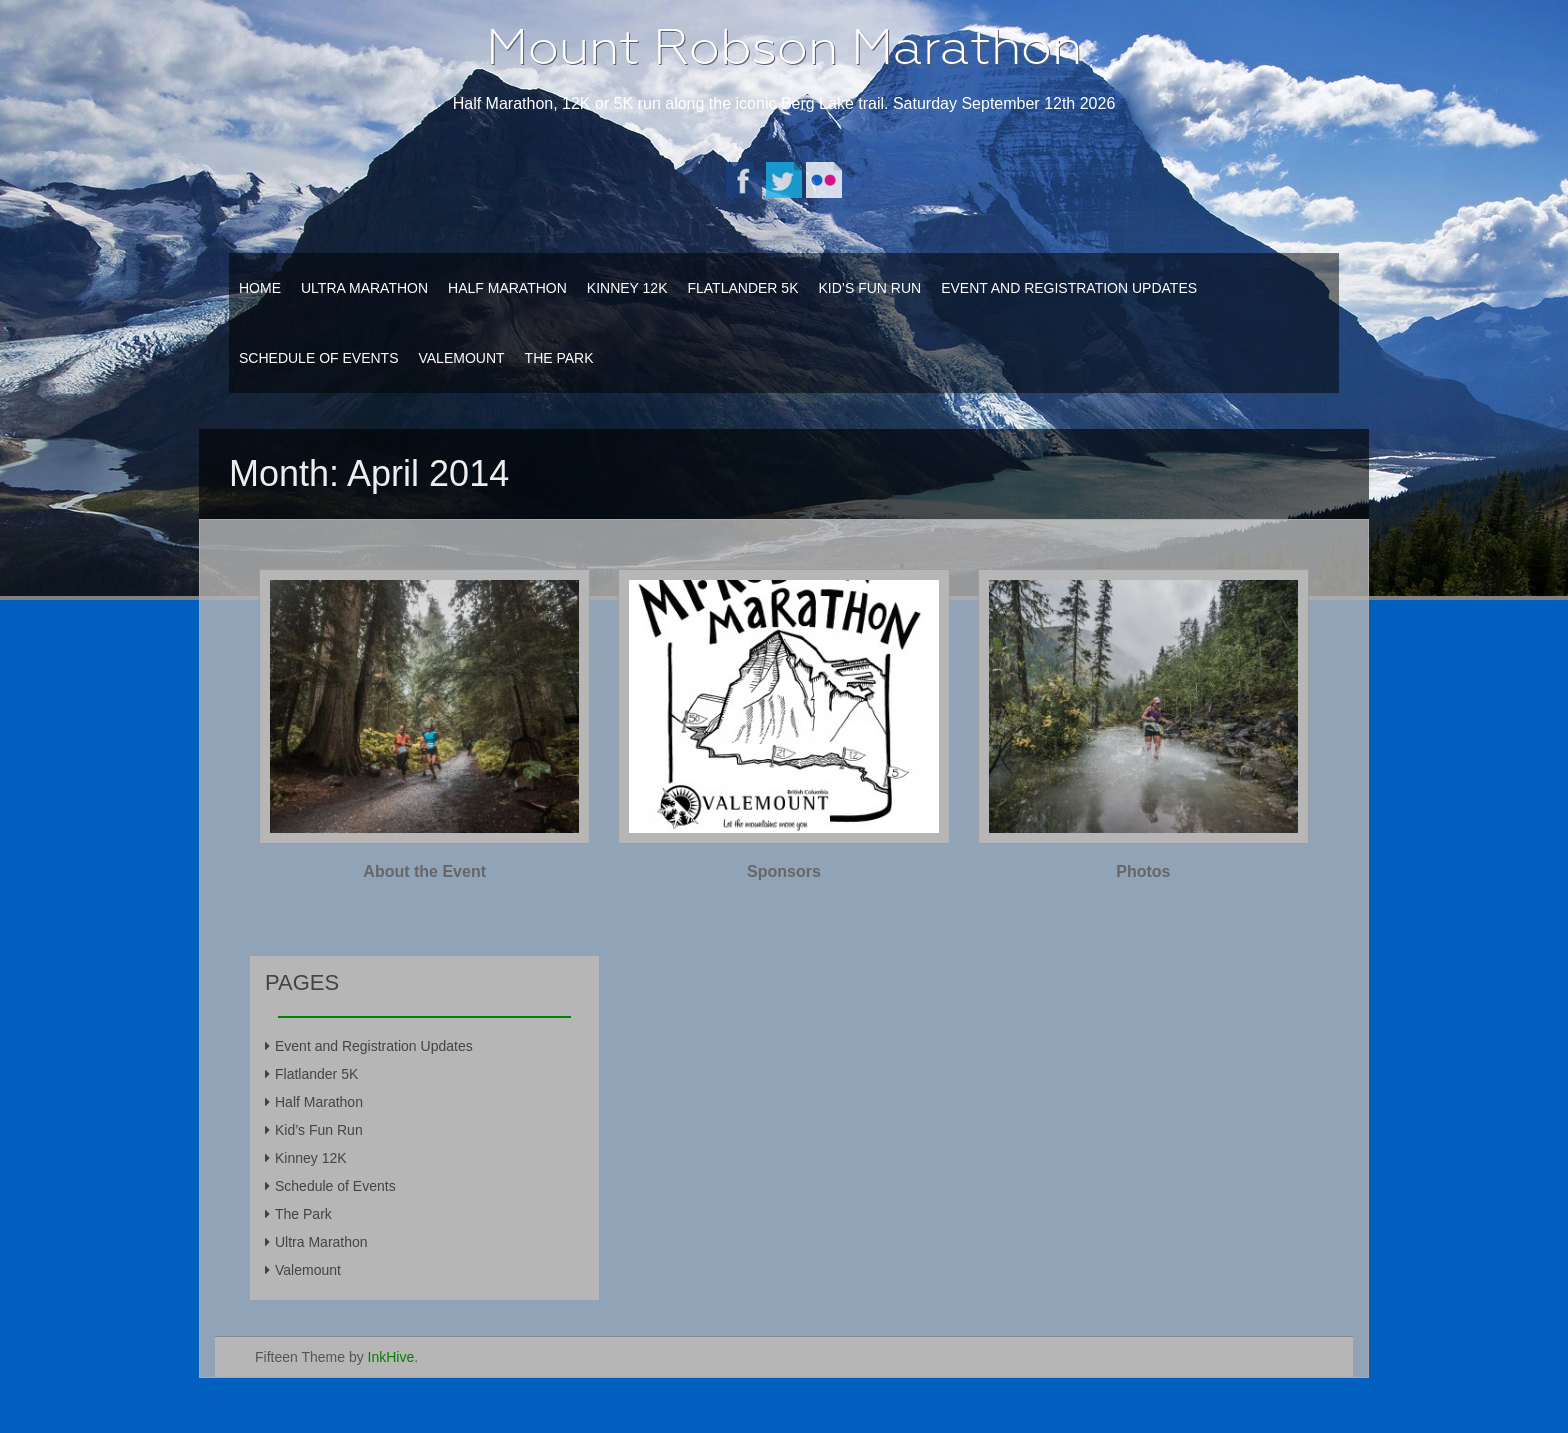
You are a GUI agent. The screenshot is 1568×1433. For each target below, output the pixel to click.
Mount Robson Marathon (784, 47)
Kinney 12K (627, 288)
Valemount (461, 358)
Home (260, 288)
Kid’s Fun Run (869, 288)
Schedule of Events (318, 358)
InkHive (391, 1357)
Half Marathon (507, 288)
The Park (559, 358)
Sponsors (784, 871)
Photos (1143, 871)
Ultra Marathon (364, 288)
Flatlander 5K (742, 288)
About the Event (424, 871)
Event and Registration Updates (1069, 288)
